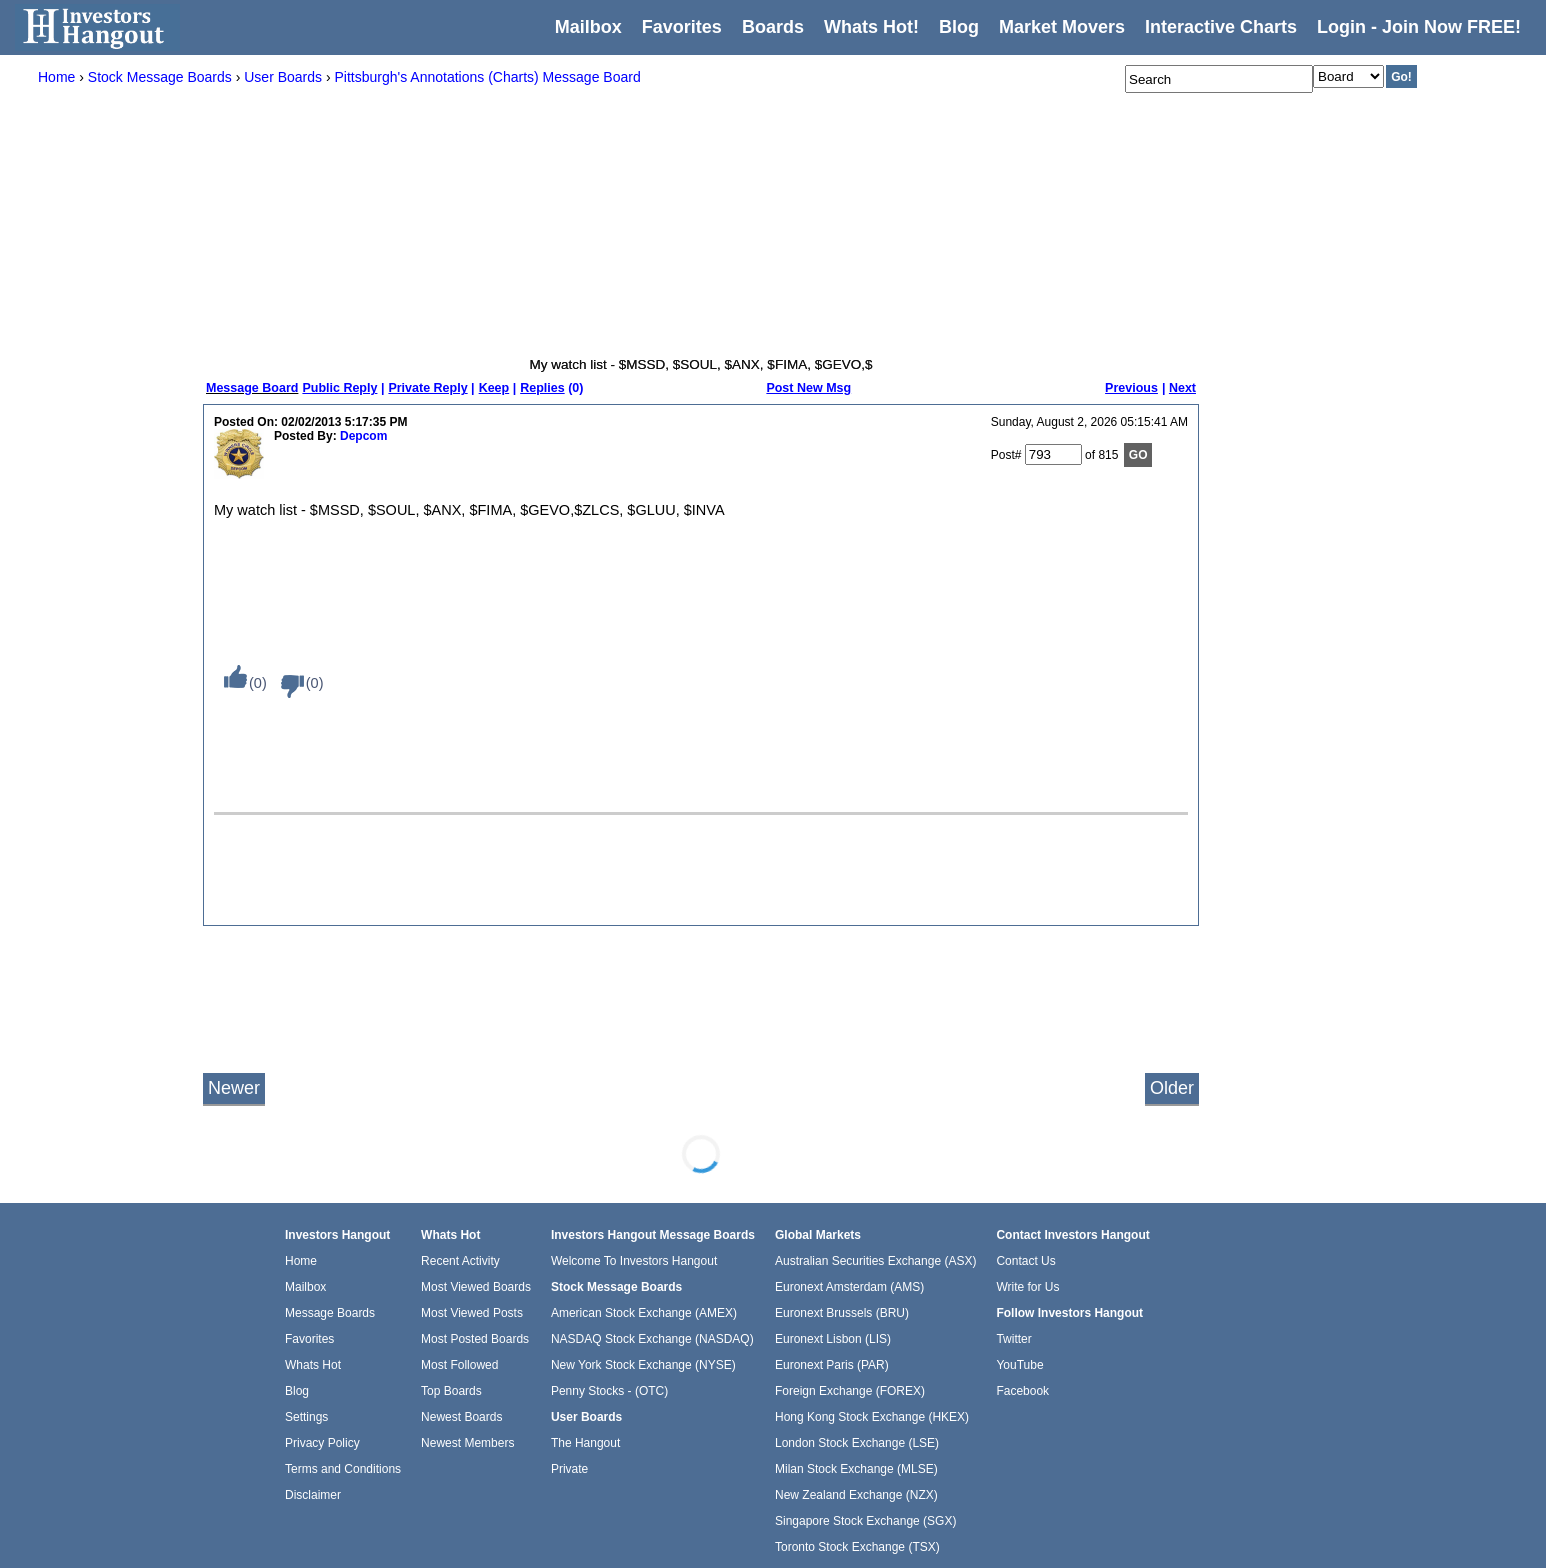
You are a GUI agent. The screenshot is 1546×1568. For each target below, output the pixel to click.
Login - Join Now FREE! (1419, 27)
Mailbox (588, 27)
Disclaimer (313, 1495)
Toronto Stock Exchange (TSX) (857, 1547)
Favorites (682, 27)
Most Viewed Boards (476, 1287)
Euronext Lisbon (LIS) (833, 1339)
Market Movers (1062, 27)
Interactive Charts (1221, 27)
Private (569, 1469)
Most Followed (459, 1365)
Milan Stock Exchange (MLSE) (856, 1469)
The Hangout (585, 1443)
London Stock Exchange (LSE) (857, 1443)
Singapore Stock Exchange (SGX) (865, 1521)
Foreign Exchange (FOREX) (850, 1391)
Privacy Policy (322, 1443)
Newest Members (467, 1443)
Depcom (363, 436)
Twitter (1013, 1339)
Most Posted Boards (475, 1339)
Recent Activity (460, 1261)
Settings (306, 1417)
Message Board (252, 388)
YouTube (1019, 1365)
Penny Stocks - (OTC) (609, 1391)
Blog (297, 1391)
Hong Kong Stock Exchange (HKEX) (872, 1417)
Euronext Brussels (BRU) (842, 1313)
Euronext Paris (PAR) (832, 1365)
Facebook (1022, 1391)
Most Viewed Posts (472, 1313)
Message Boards (330, 1313)
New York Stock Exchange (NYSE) (643, 1365)
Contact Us (1025, 1261)
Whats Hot (313, 1365)
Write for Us (1027, 1287)
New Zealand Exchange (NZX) (856, 1495)
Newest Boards (461, 1417)
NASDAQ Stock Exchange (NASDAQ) (652, 1339)
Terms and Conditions (343, 1469)
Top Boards (451, 1391)
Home (301, 1261)
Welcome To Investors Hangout (634, 1261)
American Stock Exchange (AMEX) (644, 1313)
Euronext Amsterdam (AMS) (849, 1287)
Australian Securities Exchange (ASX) (875, 1261)
